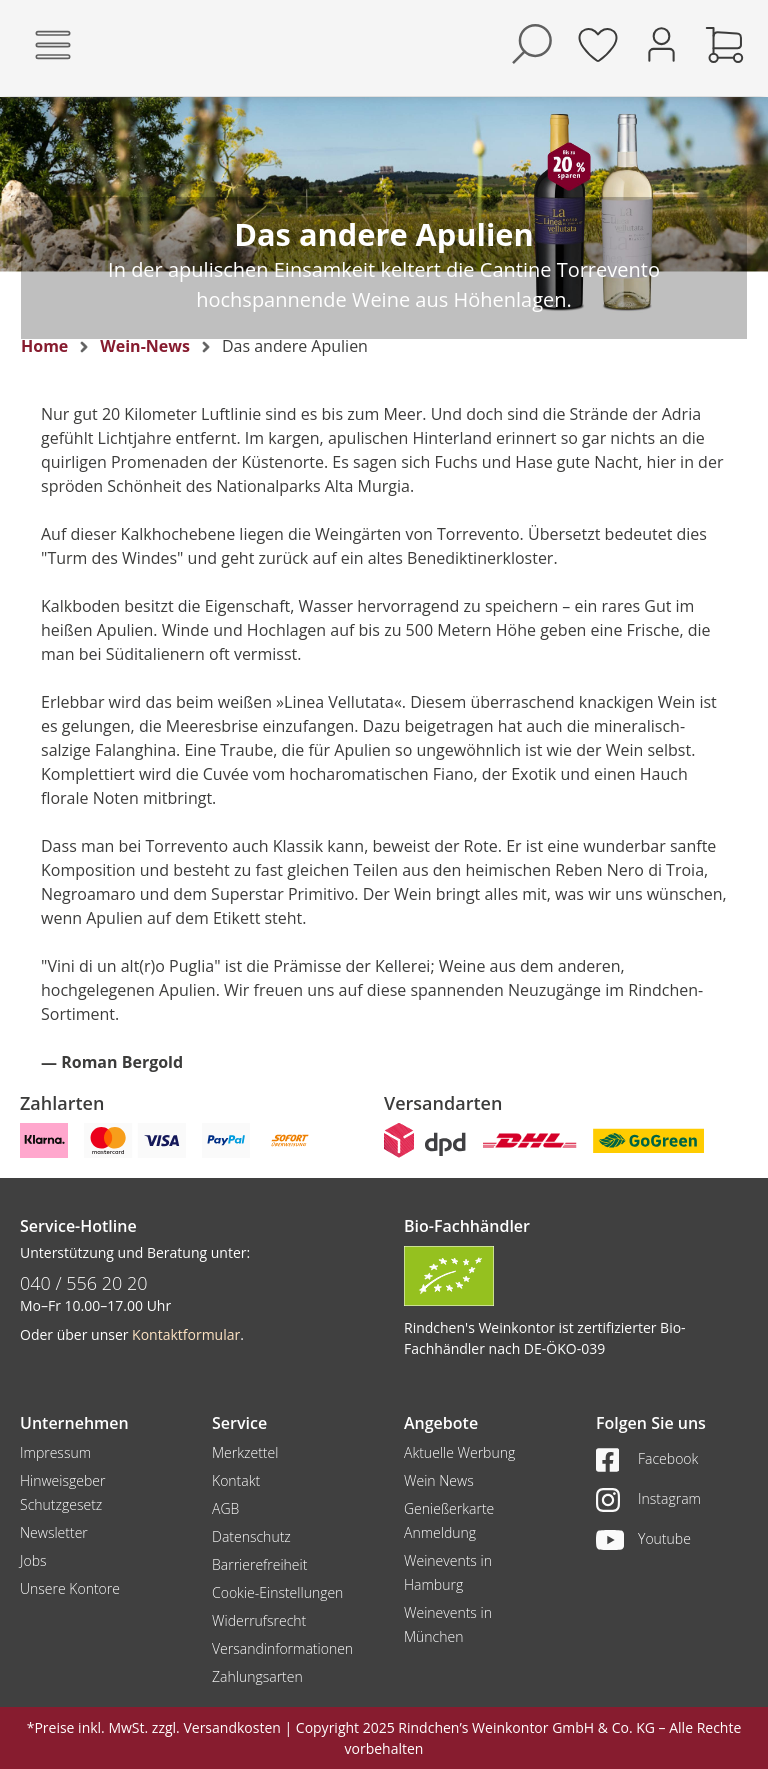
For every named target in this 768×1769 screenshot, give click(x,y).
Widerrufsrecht (259, 1620)
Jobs (33, 1560)
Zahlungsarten (257, 1676)
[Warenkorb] (725, 44)
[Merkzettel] (598, 44)
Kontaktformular (186, 1334)
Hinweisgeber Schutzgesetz (62, 1492)
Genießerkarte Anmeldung (449, 1520)
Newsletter (54, 1532)
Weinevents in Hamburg (448, 1572)
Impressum (55, 1452)
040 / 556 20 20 (84, 1283)
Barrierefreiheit (259, 1564)
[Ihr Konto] (661, 42)
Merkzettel (245, 1452)
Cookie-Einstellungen (277, 1592)
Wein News (439, 1480)
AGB (225, 1508)
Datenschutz (251, 1536)
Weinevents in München (448, 1624)
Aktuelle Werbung (459, 1452)
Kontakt (236, 1480)
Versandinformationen (282, 1648)
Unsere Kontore (70, 1588)
